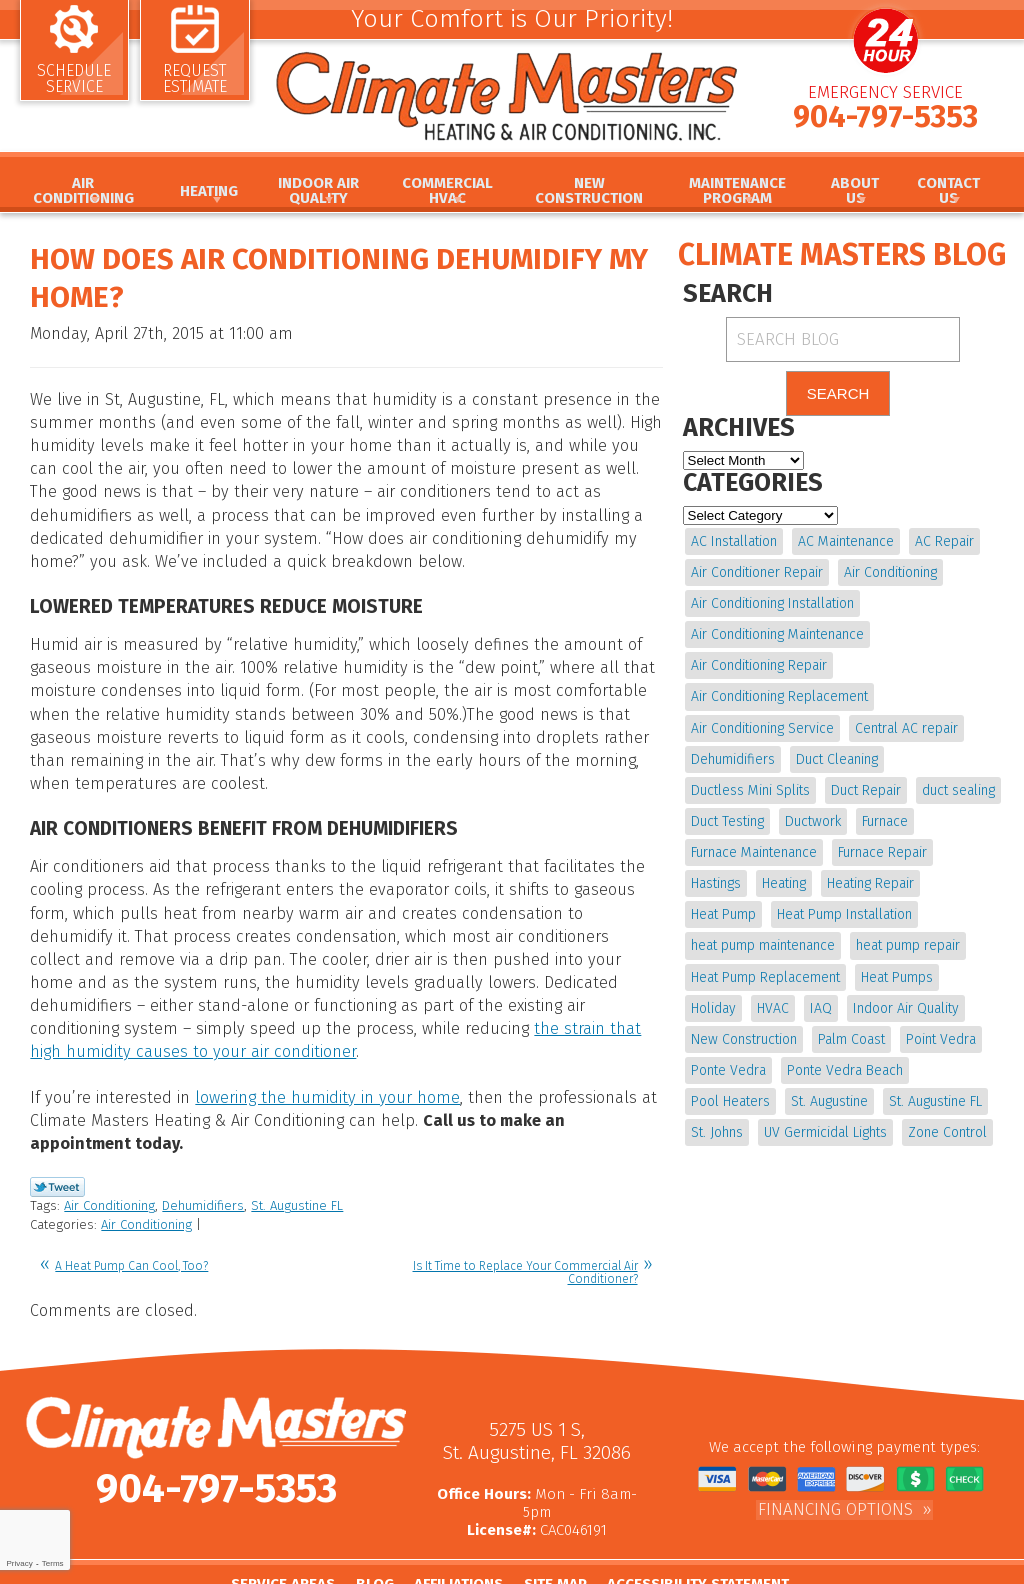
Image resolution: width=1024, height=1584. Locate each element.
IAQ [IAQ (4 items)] (911, 966)
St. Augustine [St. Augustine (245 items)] (729, 1088)
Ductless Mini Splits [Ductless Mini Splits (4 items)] (750, 784)
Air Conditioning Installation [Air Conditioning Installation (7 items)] (772, 602)
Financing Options (835, 1456)
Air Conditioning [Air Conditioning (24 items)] (889, 571)
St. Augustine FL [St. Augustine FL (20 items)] (834, 1088)
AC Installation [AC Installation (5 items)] (734, 541)
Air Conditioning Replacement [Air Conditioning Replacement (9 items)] (779, 693)
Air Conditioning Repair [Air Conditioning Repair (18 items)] (759, 663)
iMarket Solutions (590, 1570)
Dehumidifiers (203, 1157)
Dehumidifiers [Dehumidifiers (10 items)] (733, 754)
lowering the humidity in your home (319, 1051)
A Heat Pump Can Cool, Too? (131, 1215)
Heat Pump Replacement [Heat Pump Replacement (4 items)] (889, 936)
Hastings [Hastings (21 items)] (971, 845)
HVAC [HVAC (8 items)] (864, 966)
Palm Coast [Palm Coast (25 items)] (724, 1027)
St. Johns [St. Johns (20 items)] (927, 1088)
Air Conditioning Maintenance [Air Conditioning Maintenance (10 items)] (777, 632)
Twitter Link (57, 1139)
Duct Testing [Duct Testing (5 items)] (727, 815)
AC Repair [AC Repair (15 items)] (942, 541)
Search (838, 394)
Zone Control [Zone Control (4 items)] (873, 1118)
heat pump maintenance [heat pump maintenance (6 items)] (918, 906)
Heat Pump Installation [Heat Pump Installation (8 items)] (758, 906)
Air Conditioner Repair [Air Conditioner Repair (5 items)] (757, 571)
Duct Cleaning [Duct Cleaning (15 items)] (836, 754)
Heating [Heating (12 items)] (713, 875)
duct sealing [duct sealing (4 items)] (956, 784)
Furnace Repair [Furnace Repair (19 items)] (881, 845)
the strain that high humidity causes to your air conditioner (415, 1007)
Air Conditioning (109, 1157)
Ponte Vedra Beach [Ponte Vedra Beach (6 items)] (749, 1058)
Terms (53, 1563)
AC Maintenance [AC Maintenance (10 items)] (845, 541)
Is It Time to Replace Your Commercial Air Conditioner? (525, 1221)
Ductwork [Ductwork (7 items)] (812, 815)
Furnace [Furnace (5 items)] (883, 815)
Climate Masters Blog (842, 255)
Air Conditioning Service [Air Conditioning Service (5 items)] (762, 723)
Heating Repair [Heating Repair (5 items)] (798, 875)
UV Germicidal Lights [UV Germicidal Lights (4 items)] (752, 1118)
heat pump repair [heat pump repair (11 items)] (743, 936)
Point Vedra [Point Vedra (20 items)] (813, 1027)
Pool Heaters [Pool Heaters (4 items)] (866, 1058)
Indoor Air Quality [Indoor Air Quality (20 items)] (744, 997)
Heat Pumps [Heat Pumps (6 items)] (727, 966)
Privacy (19, 1563)
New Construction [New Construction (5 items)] (870, 997)
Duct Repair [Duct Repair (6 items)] (865, 784)
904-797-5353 (885, 123)
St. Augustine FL (297, 1157)
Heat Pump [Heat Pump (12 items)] (894, 875)
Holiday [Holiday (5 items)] (805, 966)
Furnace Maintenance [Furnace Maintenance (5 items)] (754, 845)
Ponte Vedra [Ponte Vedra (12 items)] (905, 1027)
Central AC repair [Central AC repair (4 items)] (905, 723)
